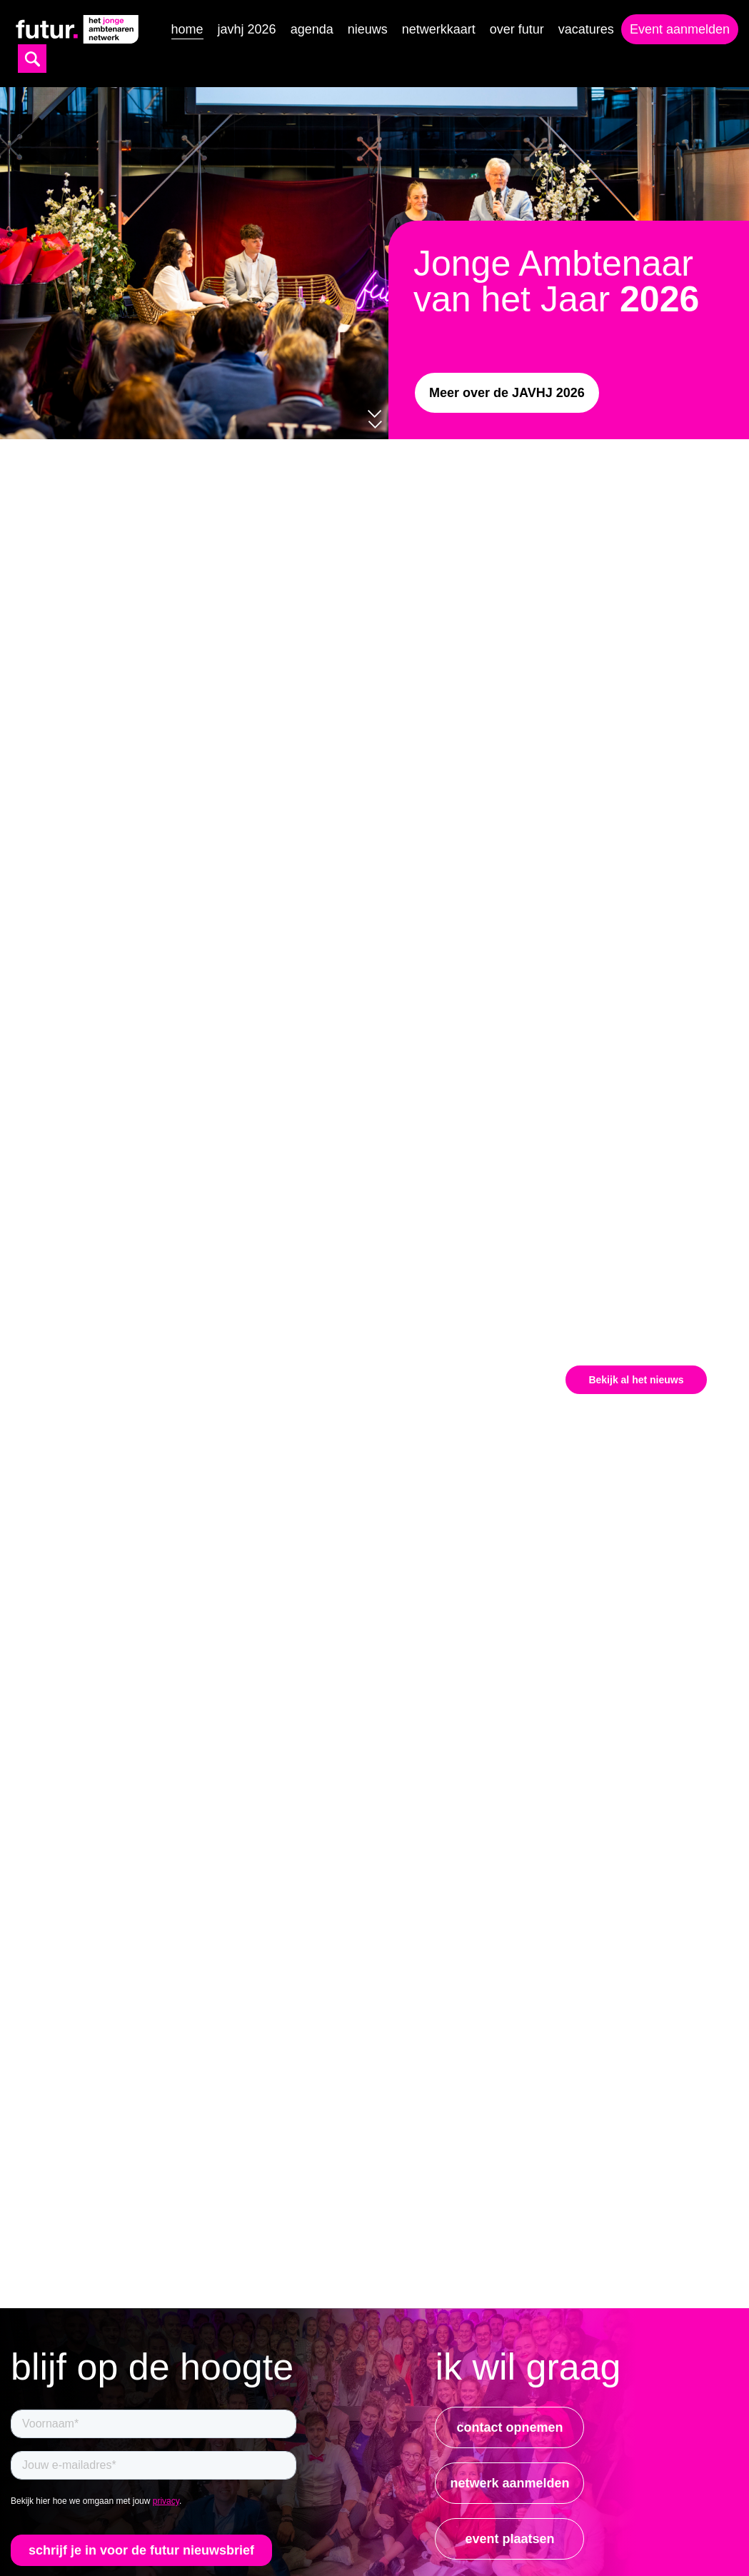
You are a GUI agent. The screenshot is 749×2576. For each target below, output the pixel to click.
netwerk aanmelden (509, 2483)
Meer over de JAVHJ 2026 (507, 393)
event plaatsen (509, 2539)
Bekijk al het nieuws (635, 1379)
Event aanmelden (680, 29)
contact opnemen (509, 2427)
